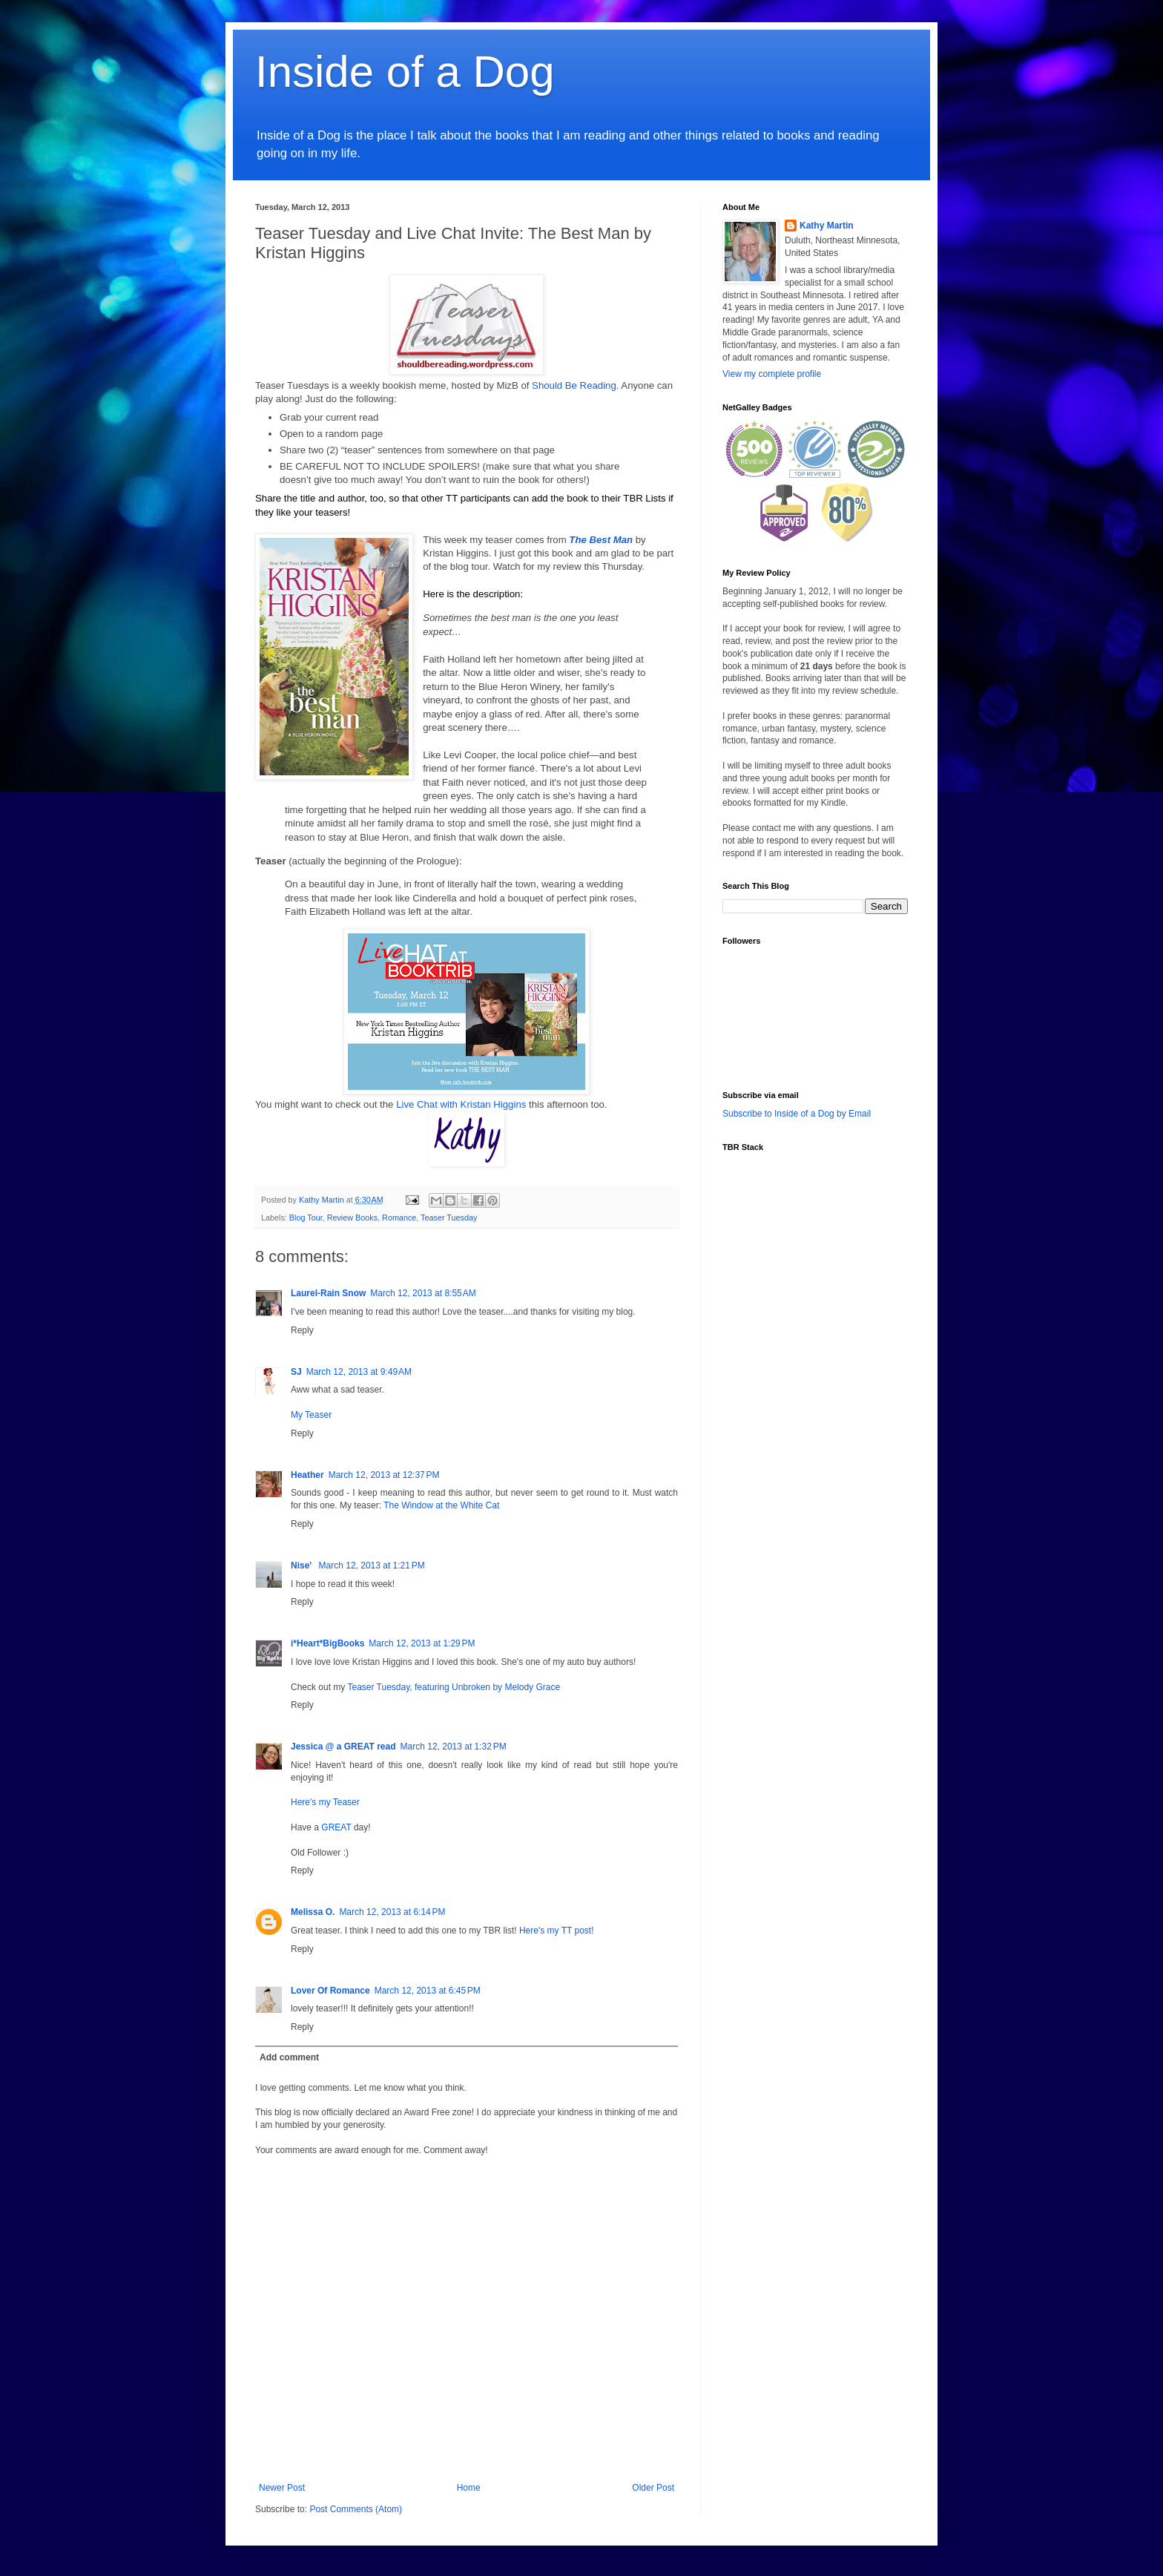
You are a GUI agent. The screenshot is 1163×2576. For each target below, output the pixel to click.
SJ (296, 1372)
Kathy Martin (827, 225)
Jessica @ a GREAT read (343, 1746)
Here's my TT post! (556, 1930)
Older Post (653, 2488)
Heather (307, 1475)
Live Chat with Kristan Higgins (461, 1104)
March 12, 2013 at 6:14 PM (392, 1912)
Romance (399, 1217)
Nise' (302, 1565)
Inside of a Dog (405, 71)
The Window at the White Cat (441, 1505)
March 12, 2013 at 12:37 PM (384, 1475)
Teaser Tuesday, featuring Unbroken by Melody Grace (453, 1687)
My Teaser (311, 1415)
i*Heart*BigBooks (327, 1643)
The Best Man (601, 539)
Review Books (352, 1217)
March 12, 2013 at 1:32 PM (454, 1746)
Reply (302, 1330)
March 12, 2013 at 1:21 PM (372, 1565)
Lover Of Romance (330, 1990)
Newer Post (282, 2488)
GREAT (336, 1827)
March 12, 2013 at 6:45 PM (428, 1990)
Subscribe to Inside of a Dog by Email (796, 1113)
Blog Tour (306, 1217)
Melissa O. (313, 1912)
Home (469, 2488)
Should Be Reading (574, 385)
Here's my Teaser (325, 1802)
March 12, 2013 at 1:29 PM (422, 1643)
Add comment (289, 2057)
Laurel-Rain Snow (328, 1293)
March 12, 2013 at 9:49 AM (359, 1372)
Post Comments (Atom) (355, 2509)
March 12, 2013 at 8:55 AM (422, 1293)
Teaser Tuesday (449, 1217)
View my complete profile (771, 374)
